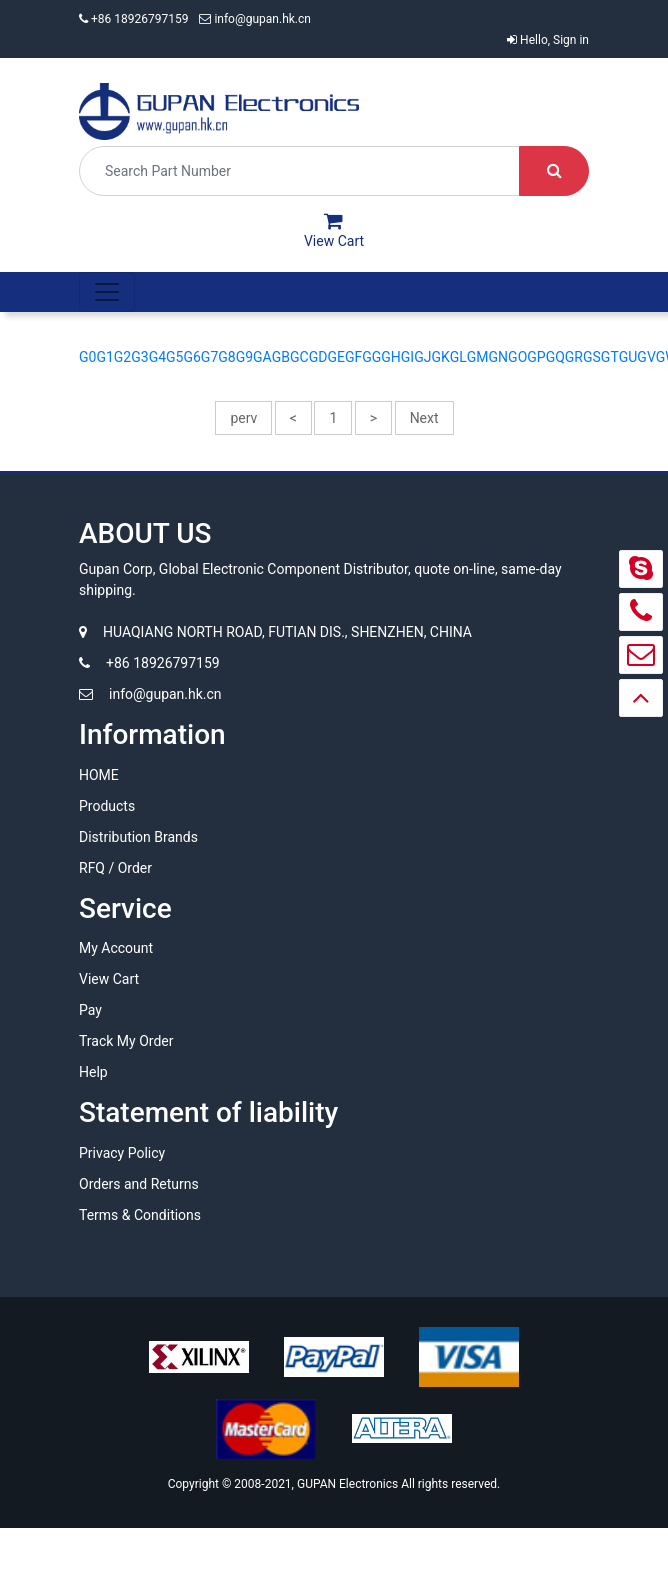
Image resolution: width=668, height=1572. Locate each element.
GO (517, 357)
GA (262, 357)
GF (353, 357)
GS (592, 357)
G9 (244, 357)
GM (478, 357)
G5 (174, 357)
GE (336, 357)
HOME (99, 775)
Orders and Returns (139, 1184)
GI (407, 357)
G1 (104, 357)
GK (440, 357)
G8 (226, 357)
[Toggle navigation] (107, 292)
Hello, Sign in (548, 40)
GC (299, 357)
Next (424, 418)
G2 (122, 357)
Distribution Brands (138, 837)
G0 (87, 357)
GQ (555, 357)
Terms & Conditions (140, 1215)
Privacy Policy (122, 1153)
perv (243, 418)
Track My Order (126, 1041)
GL (458, 357)
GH (391, 357)
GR (574, 357)
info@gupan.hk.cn (255, 19)
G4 (157, 357)
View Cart (109, 979)
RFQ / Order (115, 868)
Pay (90, 1010)
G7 (209, 357)
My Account (116, 948)
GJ (422, 357)
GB (281, 357)
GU (628, 357)
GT (610, 357)
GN (499, 357)
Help (93, 1072)
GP (536, 357)
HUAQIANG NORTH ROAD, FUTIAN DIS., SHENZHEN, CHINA (275, 632)
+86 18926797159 (135, 19)
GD (318, 357)
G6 (191, 357)
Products (107, 806)
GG (371, 357)
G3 (139, 357)
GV (646, 357)
